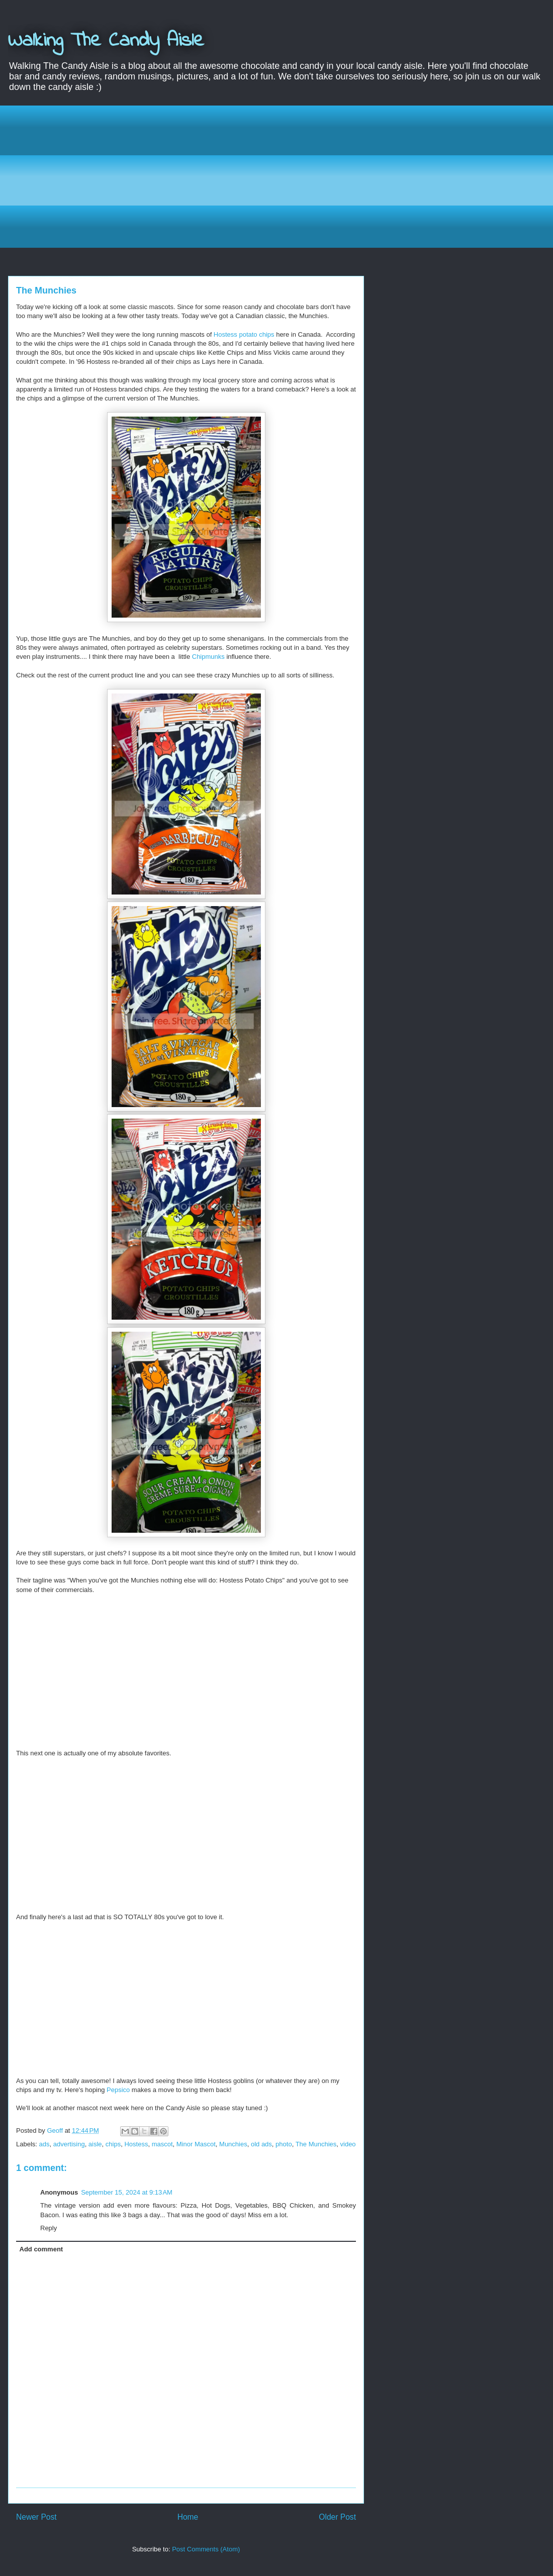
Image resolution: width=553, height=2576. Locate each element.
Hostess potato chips (244, 334)
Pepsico (118, 2090)
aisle (95, 2144)
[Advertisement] (284, 175)
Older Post (337, 2517)
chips (113, 2144)
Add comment (41, 2249)
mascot (162, 2144)
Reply (48, 2228)
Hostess (136, 2144)
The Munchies (316, 2144)
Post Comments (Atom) (206, 2549)
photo (283, 2144)
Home (188, 2517)
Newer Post (36, 2517)
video (348, 2144)
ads (44, 2144)
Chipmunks (208, 656)
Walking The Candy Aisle (106, 41)
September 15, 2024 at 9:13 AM (126, 2192)
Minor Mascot (196, 2144)
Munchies (233, 2144)
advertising (69, 2144)
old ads (261, 2144)
